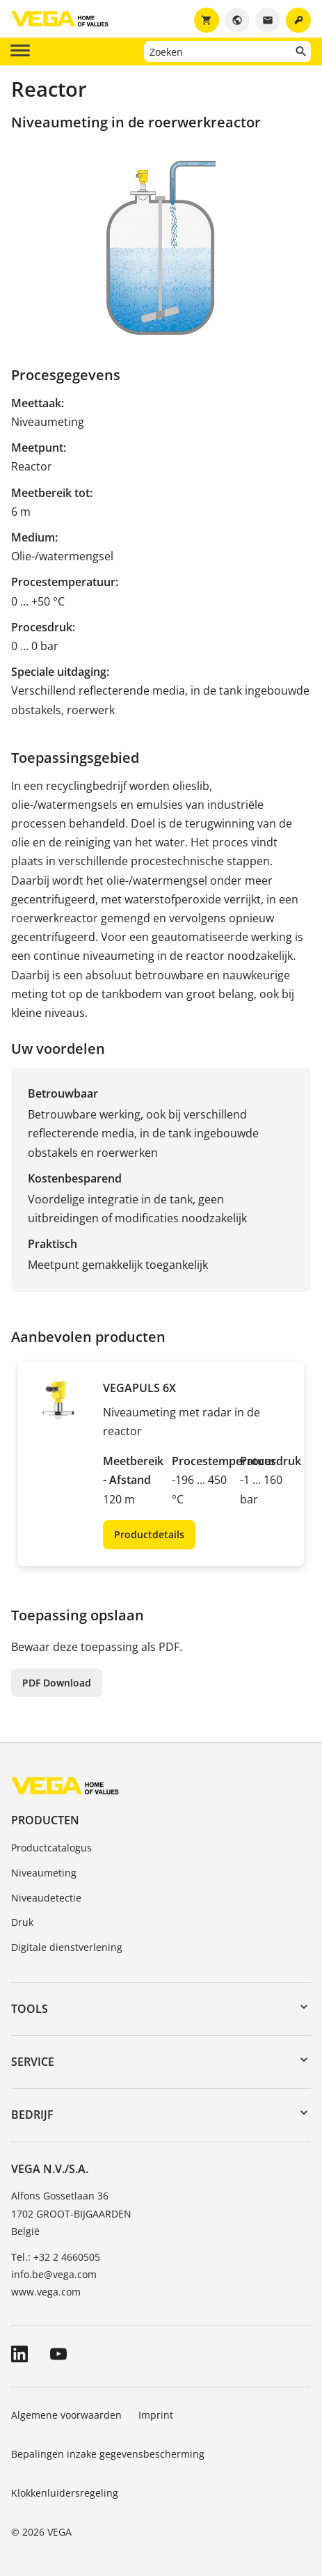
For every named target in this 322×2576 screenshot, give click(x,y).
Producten (45, 1820)
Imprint (155, 2414)
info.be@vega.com (54, 2274)
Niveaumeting (44, 1872)
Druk (22, 1922)
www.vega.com (46, 2291)
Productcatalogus (51, 1847)
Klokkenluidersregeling (64, 2492)
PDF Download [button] (56, 1682)
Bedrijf (32, 2114)
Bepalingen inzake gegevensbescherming (107, 2453)
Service (32, 2061)
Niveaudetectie (46, 1897)
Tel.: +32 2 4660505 (55, 2256)
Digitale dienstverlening (66, 1947)
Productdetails (149, 1534)
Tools (29, 2008)
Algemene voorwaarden (66, 2414)
